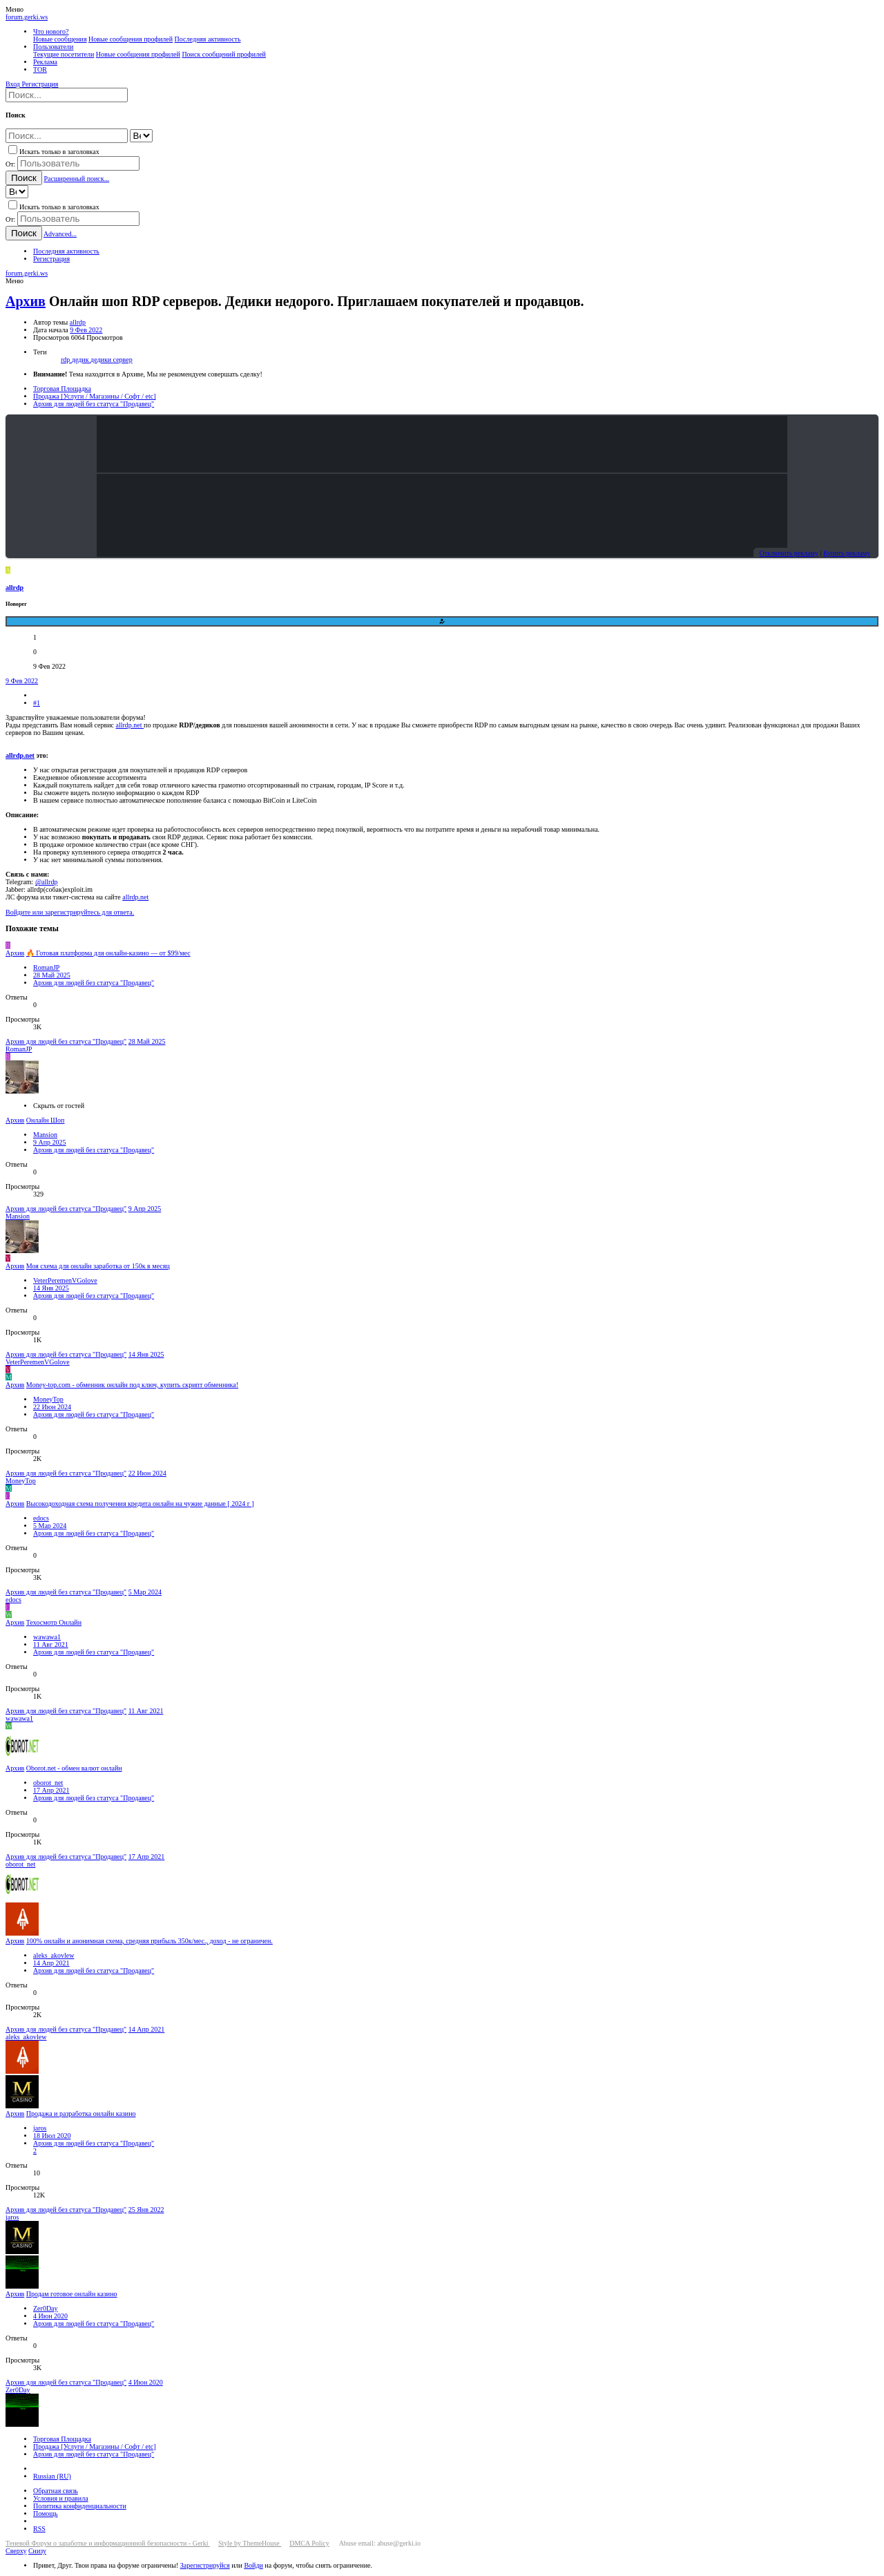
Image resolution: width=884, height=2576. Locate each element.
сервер (123, 359)
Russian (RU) (52, 2476)
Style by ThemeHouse (249, 2543)
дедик (81, 359)
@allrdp (46, 882)
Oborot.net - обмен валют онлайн (74, 1768)
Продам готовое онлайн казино (71, 2294)
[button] (14, 9)
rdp (66, 359)
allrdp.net (130, 725)
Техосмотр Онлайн (53, 1622)
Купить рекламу (846, 553)
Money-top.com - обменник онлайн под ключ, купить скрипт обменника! (132, 1385)
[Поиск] (67, 95)
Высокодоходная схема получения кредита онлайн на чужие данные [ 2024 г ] (140, 1503)
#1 (36, 703)
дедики (101, 359)
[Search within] (141, 135)
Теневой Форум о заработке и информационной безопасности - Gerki (108, 2543)
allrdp (78, 322)
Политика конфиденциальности (79, 2506)
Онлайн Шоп (45, 1120)
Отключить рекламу (788, 553)
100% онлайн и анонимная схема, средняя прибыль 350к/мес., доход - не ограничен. (149, 1941)
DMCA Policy (309, 2543)
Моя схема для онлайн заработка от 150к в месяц (98, 1266)
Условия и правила (60, 2498)
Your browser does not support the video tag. (442, 444)
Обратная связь (55, 2490)
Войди (253, 2565)
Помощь (45, 2513)
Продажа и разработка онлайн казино (81, 2113)
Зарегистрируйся (205, 2565)
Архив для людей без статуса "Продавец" (93, 982)
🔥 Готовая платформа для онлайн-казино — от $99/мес (108, 953)
